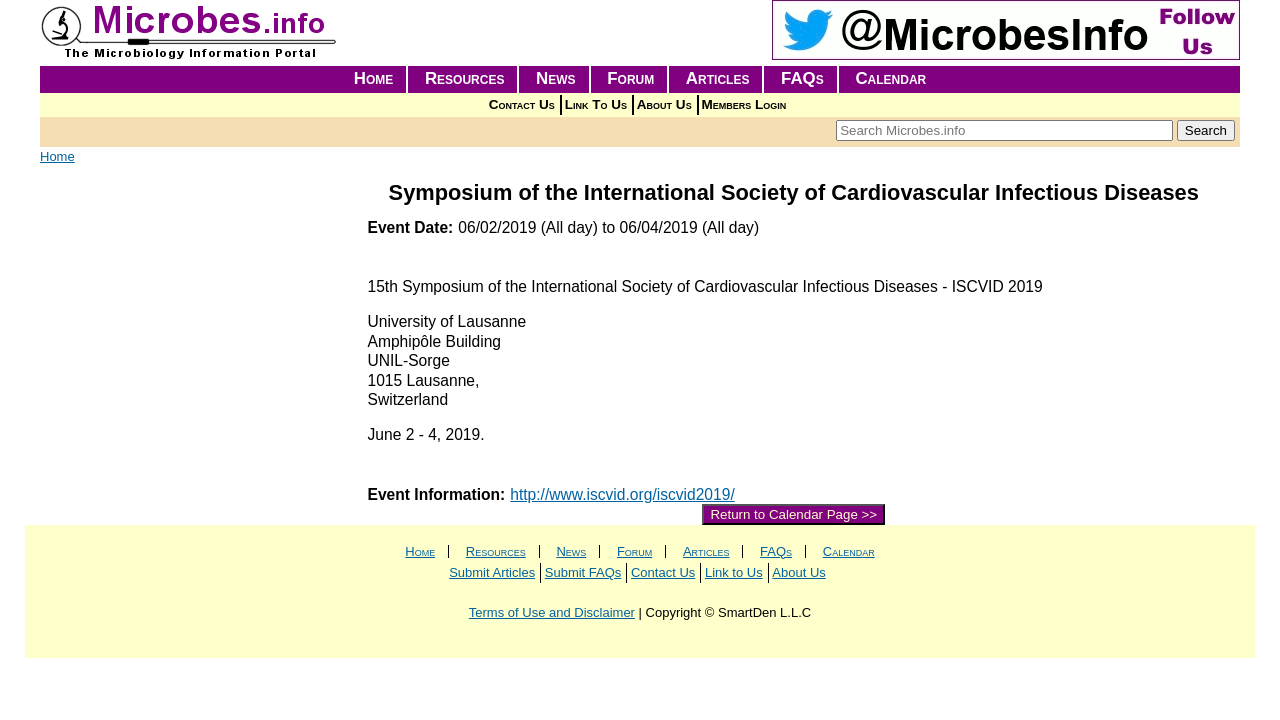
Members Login (744, 104)
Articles (718, 78)
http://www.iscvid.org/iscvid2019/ (622, 494)
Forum (630, 78)
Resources (465, 78)
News (556, 78)
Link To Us (596, 104)
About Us (664, 104)
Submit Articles (492, 572)
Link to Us (734, 572)
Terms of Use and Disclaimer (552, 612)
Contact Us (522, 104)
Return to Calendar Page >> (793, 514)
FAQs (802, 78)
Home (374, 78)
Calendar (890, 78)
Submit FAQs (583, 572)
